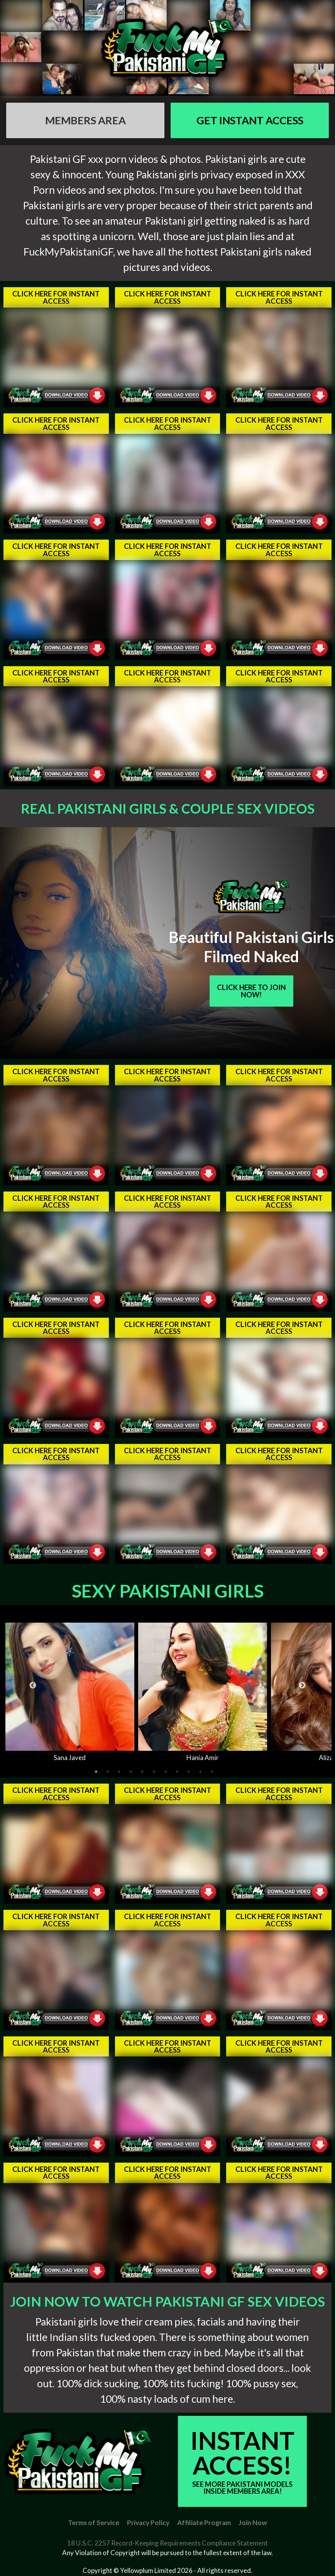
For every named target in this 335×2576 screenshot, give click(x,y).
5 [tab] (142, 1771)
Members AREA (85, 120)
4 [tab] (131, 1771)
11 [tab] (212, 1771)
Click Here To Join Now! (251, 991)
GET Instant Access (249, 120)
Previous (33, 1685)
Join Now (253, 2522)
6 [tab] (154, 1771)
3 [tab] (119, 1771)
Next (302, 1685)
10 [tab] (200, 1771)
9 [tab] (189, 1771)
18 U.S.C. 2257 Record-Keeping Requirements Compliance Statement (167, 2543)
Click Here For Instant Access (56, 297)
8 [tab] (177, 1771)
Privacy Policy (148, 2522)
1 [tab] (96, 1771)
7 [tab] (165, 1771)
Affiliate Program (204, 2522)
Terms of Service (93, 2522)
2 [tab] (108, 1771)
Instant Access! (242, 2460)
